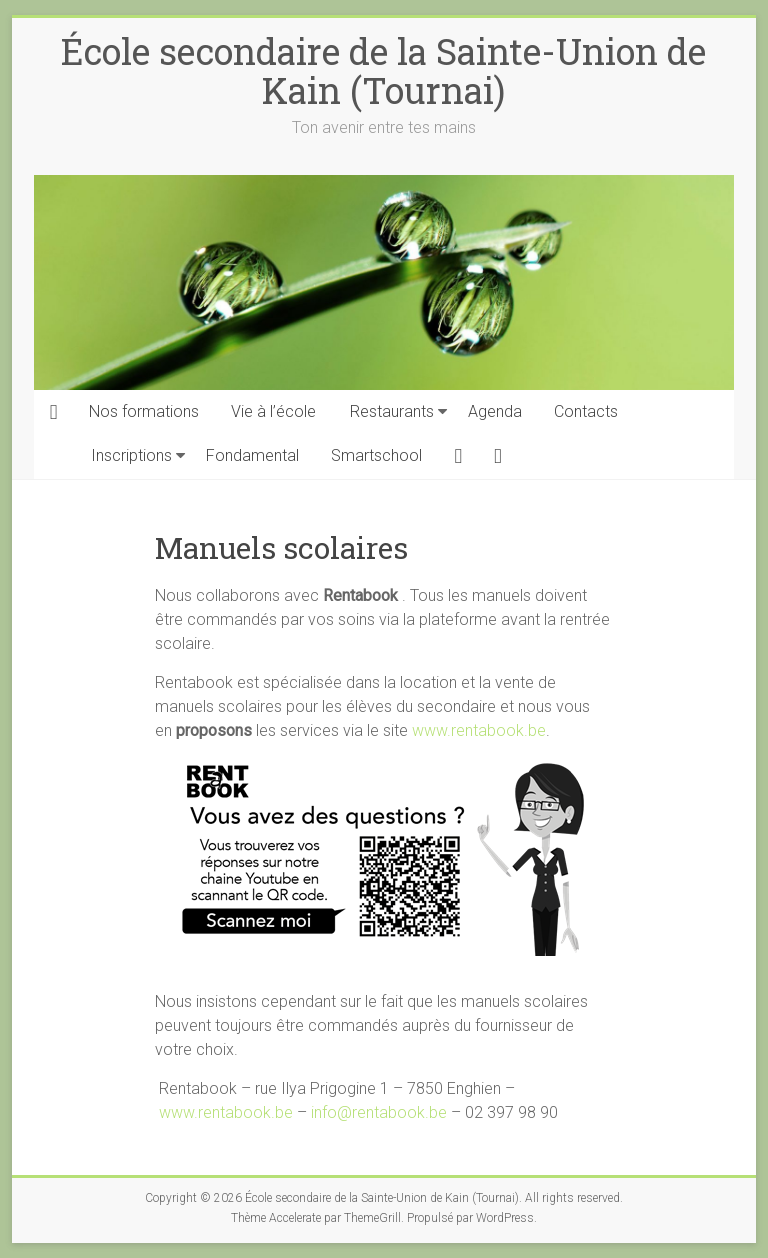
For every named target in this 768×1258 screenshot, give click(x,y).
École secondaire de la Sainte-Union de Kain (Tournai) (383, 70)
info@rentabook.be (379, 1112)
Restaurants (392, 411)
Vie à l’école (273, 411)
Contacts (586, 411)
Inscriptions (131, 455)
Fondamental (252, 455)
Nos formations (144, 411)
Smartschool (376, 455)
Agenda (495, 411)
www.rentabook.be (479, 730)
